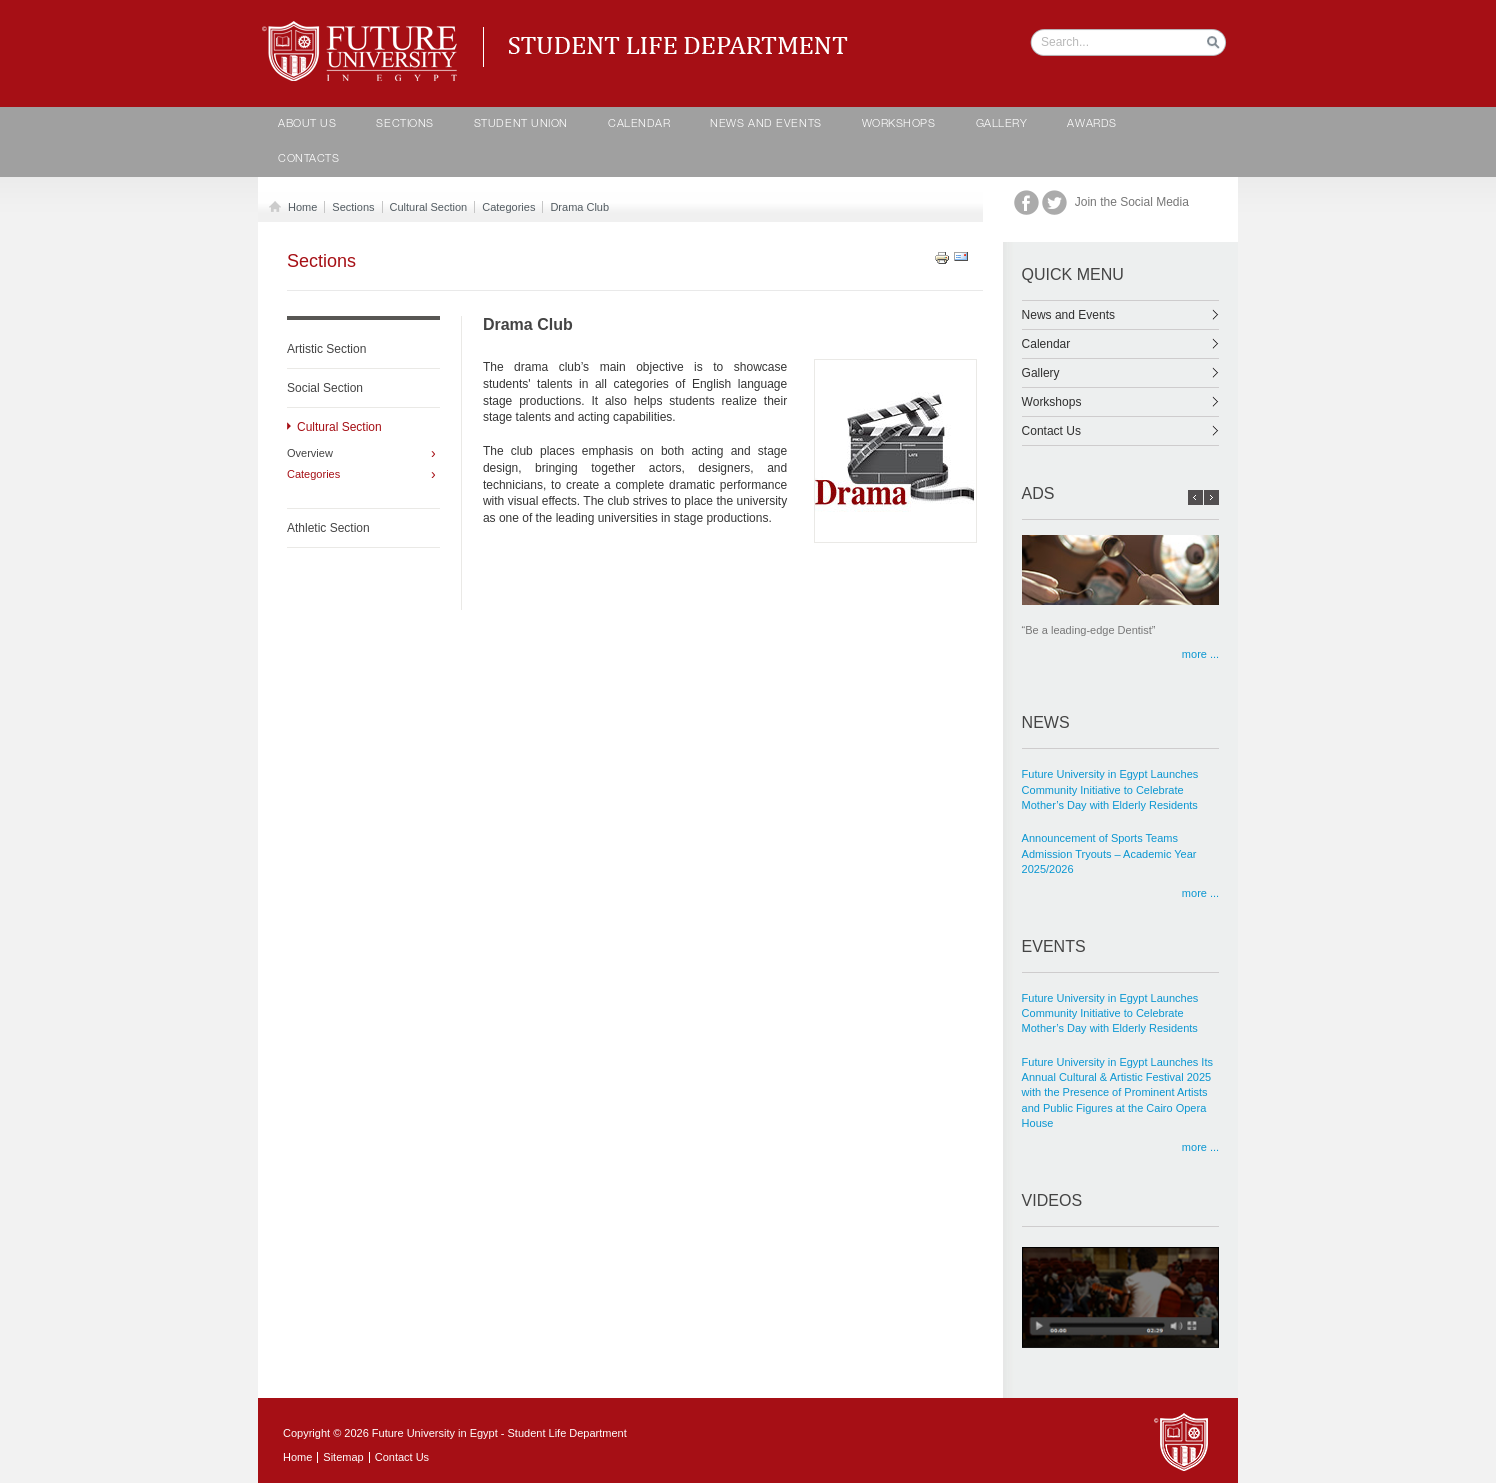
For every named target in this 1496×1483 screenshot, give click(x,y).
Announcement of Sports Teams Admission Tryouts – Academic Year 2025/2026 (1109, 853)
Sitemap (343, 1457)
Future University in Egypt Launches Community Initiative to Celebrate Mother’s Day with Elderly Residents (1110, 789)
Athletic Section (328, 528)
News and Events (765, 124)
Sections (404, 124)
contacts (308, 159)
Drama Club (579, 207)
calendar (639, 124)
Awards (1091, 124)
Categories (508, 207)
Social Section (325, 388)
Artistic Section (326, 349)
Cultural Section (429, 207)
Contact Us (1121, 431)
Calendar (1121, 344)
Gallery (1002, 124)
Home (299, 207)
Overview (310, 453)
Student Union (521, 124)
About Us (307, 124)
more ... (1200, 654)
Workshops (899, 124)
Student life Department (363, 30)
